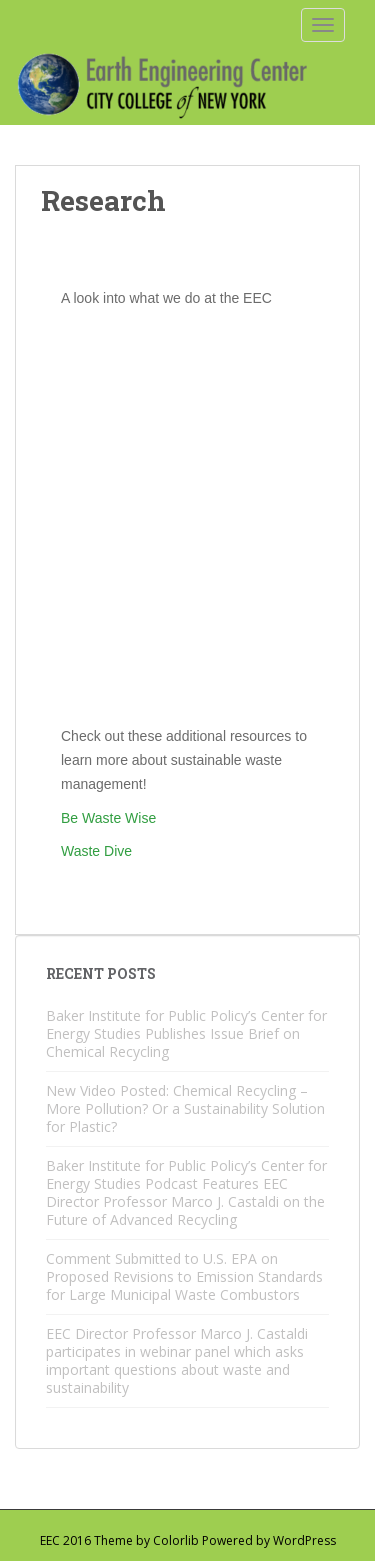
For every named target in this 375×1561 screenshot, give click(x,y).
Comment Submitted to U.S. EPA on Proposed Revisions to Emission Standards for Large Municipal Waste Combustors (184, 1276)
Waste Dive (96, 851)
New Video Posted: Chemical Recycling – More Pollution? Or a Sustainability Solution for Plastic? (185, 1108)
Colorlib (176, 1540)
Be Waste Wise (108, 818)
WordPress (304, 1540)
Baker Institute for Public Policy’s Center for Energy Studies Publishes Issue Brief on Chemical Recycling (186, 1033)
